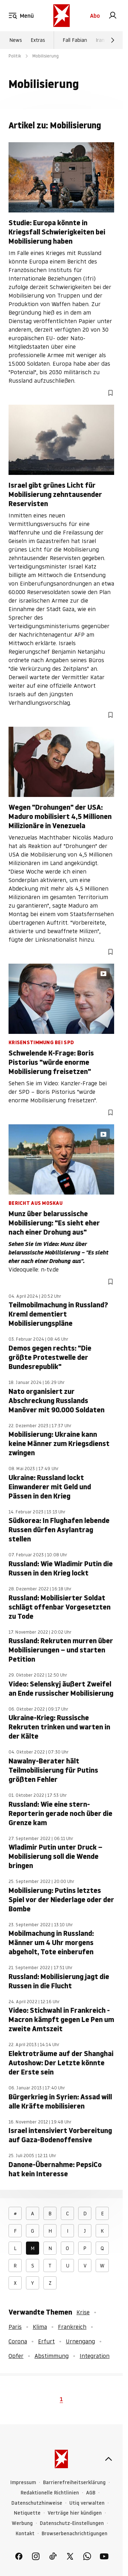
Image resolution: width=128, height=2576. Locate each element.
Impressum (23, 2483)
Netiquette (27, 2513)
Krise (83, 2312)
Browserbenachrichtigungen (74, 2534)
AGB (90, 2493)
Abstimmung (51, 2355)
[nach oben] (108, 2459)
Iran (100, 40)
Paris (15, 2326)
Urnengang (80, 2341)
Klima (40, 2326)
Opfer (16, 2355)
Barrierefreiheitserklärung (74, 2483)
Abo (95, 15)
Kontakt (25, 2534)
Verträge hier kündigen (75, 2513)
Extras (38, 40)
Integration (95, 2355)
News (15, 40)
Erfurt (46, 2341)
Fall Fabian (75, 40)
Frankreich (72, 2326)
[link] (113, 16)
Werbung (22, 2523)
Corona (18, 2341)
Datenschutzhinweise (36, 2503)
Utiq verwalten (87, 2503)
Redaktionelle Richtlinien (50, 2493)
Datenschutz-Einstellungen (72, 2523)
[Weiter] (112, 40)
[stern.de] (61, 15)
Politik (15, 56)
